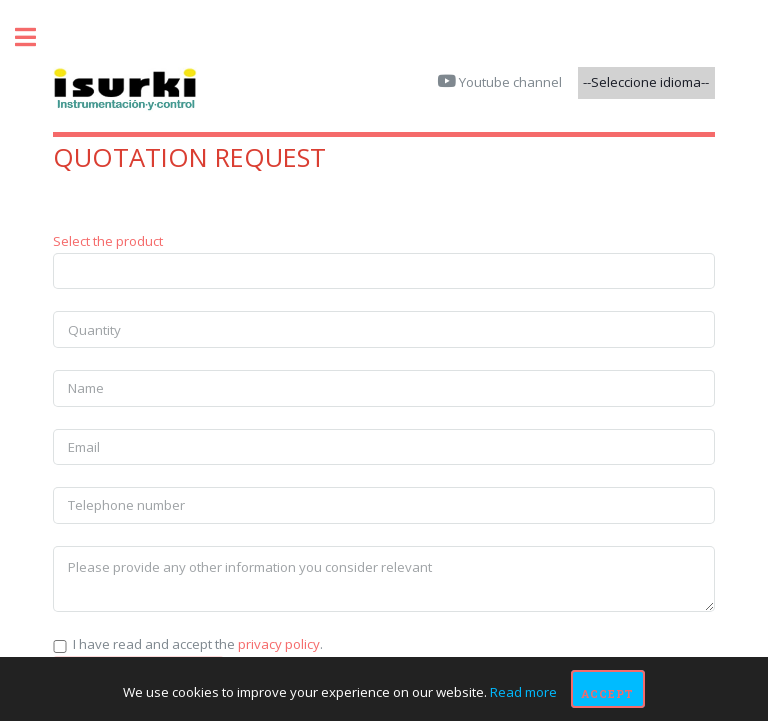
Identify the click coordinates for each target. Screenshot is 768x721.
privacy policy (279, 644)
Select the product (108, 241)
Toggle (36, 37)
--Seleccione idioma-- (646, 82)
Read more (523, 693)
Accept (607, 694)
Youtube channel (509, 82)
